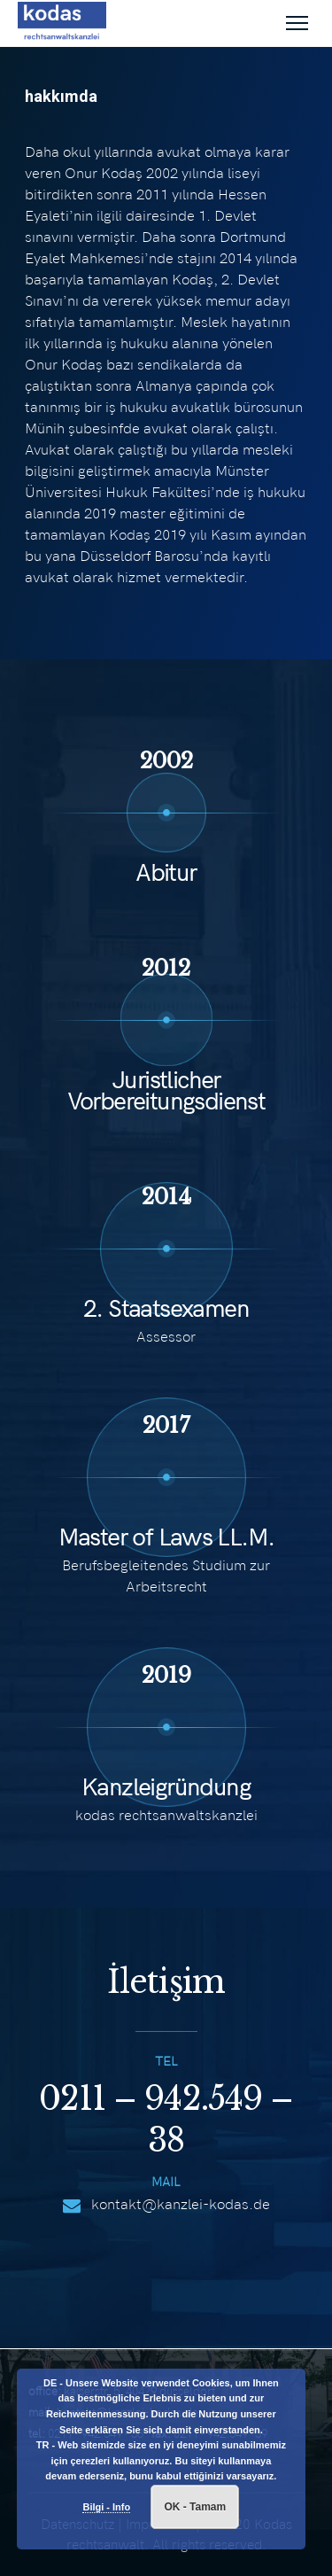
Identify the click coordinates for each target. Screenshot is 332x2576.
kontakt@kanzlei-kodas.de (180, 2204)
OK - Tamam (195, 2507)
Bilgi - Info (106, 2507)
